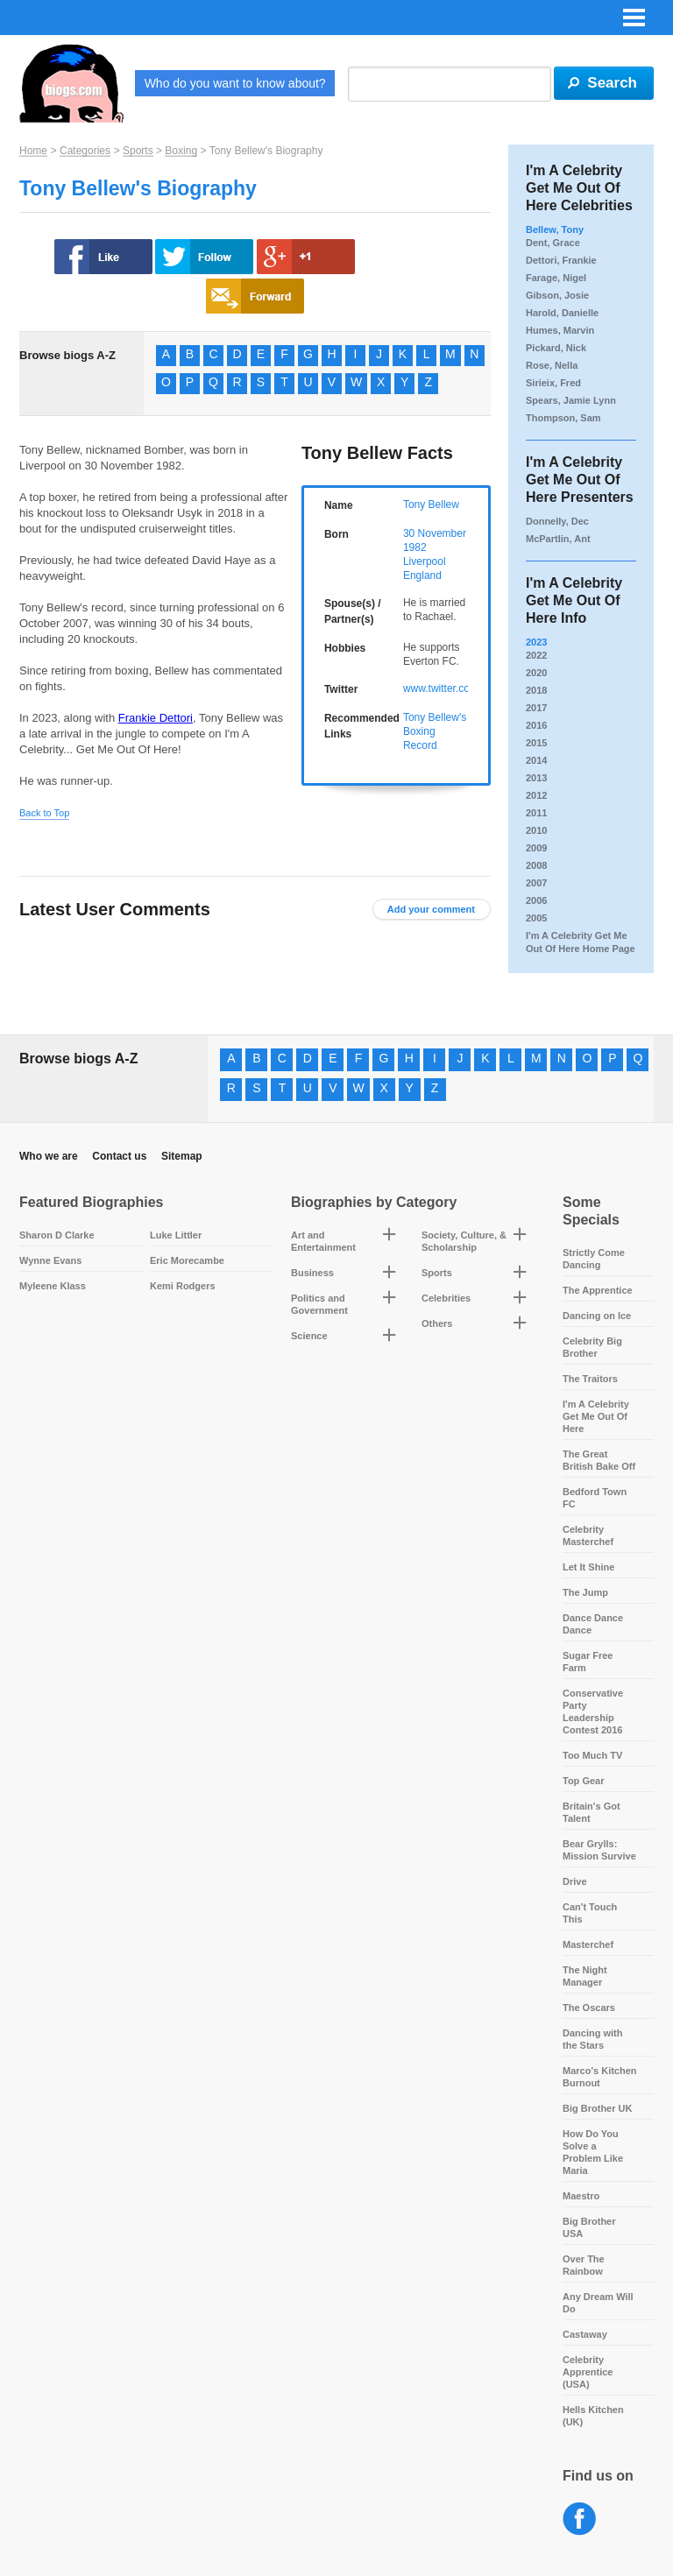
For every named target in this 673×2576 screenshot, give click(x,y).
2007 (536, 883)
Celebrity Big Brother (592, 1347)
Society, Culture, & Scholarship (464, 1241)
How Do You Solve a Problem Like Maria (593, 2152)
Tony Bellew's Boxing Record (434, 731)
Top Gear (583, 1780)
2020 (536, 672)
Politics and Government (319, 1304)
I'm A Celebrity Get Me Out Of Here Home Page (580, 942)
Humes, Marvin (560, 330)
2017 (536, 707)
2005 (536, 918)
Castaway (585, 2334)
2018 (536, 690)
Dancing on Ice (597, 1315)
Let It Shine (588, 1567)
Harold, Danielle (562, 312)
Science (309, 1335)
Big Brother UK (597, 2108)
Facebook (580, 2519)
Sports (138, 151)
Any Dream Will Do (598, 2302)
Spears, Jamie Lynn (571, 400)
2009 (536, 848)
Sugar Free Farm (588, 1661)
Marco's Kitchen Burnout (600, 2076)
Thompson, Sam (563, 418)
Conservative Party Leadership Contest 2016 (593, 1711)
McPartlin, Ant (558, 538)
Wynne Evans (50, 1260)
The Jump (585, 1592)
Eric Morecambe (187, 1260)
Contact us (119, 1156)
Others (437, 1323)
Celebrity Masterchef (588, 1535)
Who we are (48, 1156)
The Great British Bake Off (599, 1460)
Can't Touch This (590, 1913)
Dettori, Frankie (561, 260)
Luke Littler (176, 1235)
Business (312, 1272)
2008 (536, 865)
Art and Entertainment (323, 1241)
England (422, 575)
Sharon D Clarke (57, 1235)
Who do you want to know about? (235, 83)
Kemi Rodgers (183, 1286)
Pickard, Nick (556, 347)
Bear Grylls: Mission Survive (599, 1849)
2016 (536, 725)
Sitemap (181, 1156)
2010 (536, 830)
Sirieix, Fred (553, 383)
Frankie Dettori (155, 717)
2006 (536, 900)
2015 (536, 743)
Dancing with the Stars (592, 2039)
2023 (536, 642)
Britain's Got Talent (591, 1812)
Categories (85, 151)
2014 (536, 760)
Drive (575, 1881)
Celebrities (446, 1298)
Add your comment (431, 909)
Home (33, 151)
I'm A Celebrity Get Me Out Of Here (596, 1416)
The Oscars (589, 2007)
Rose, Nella (551, 365)
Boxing (181, 151)
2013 (536, 778)
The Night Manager (585, 1976)
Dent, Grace (553, 242)
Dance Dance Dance (593, 1624)
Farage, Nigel (556, 277)
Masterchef (588, 1944)
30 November (434, 533)
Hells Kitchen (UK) (593, 2415)
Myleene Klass (52, 1286)
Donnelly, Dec (557, 521)
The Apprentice (598, 1290)
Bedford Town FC (595, 1497)
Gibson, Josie (557, 295)
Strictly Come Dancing (594, 1258)
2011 (536, 813)
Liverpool (424, 561)
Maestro (581, 2196)
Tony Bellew (431, 504)
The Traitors (590, 1378)
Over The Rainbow (584, 2265)
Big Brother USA (589, 2227)
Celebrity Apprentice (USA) (588, 2371)
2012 (536, 795)
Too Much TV (592, 1755)
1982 (415, 547)
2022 (536, 655)
